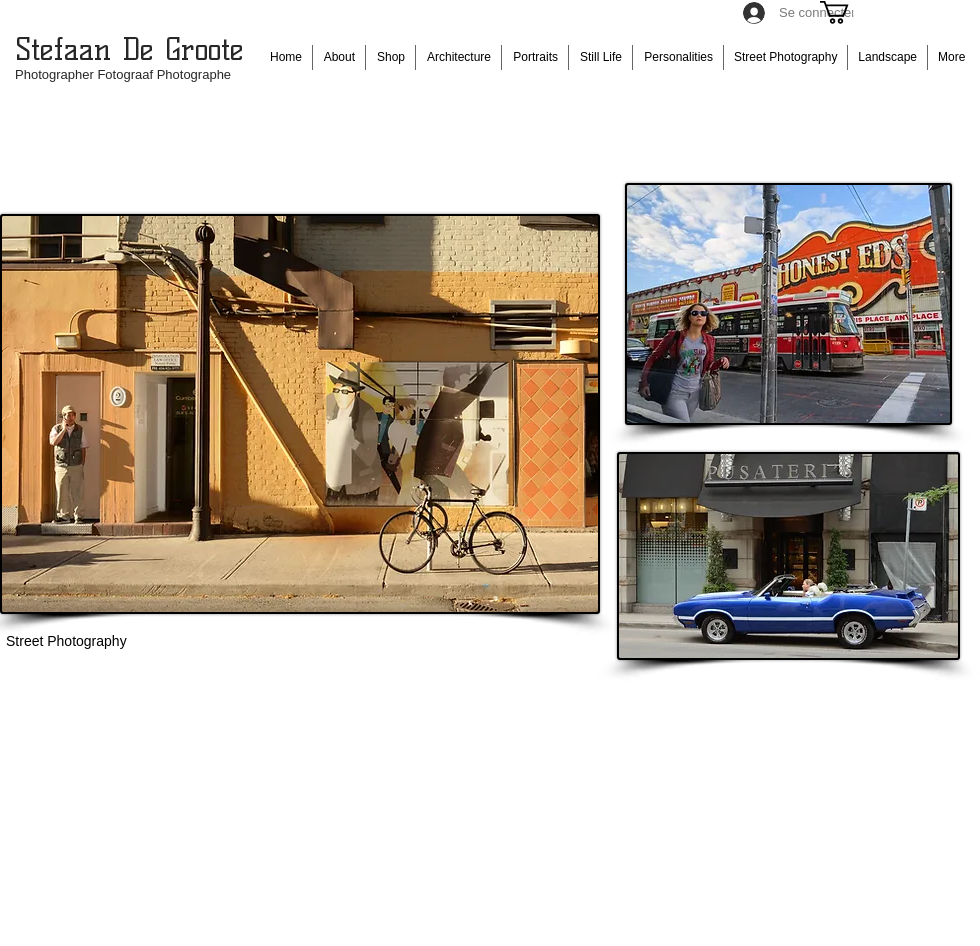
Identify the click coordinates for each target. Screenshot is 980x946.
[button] (848, 12)
